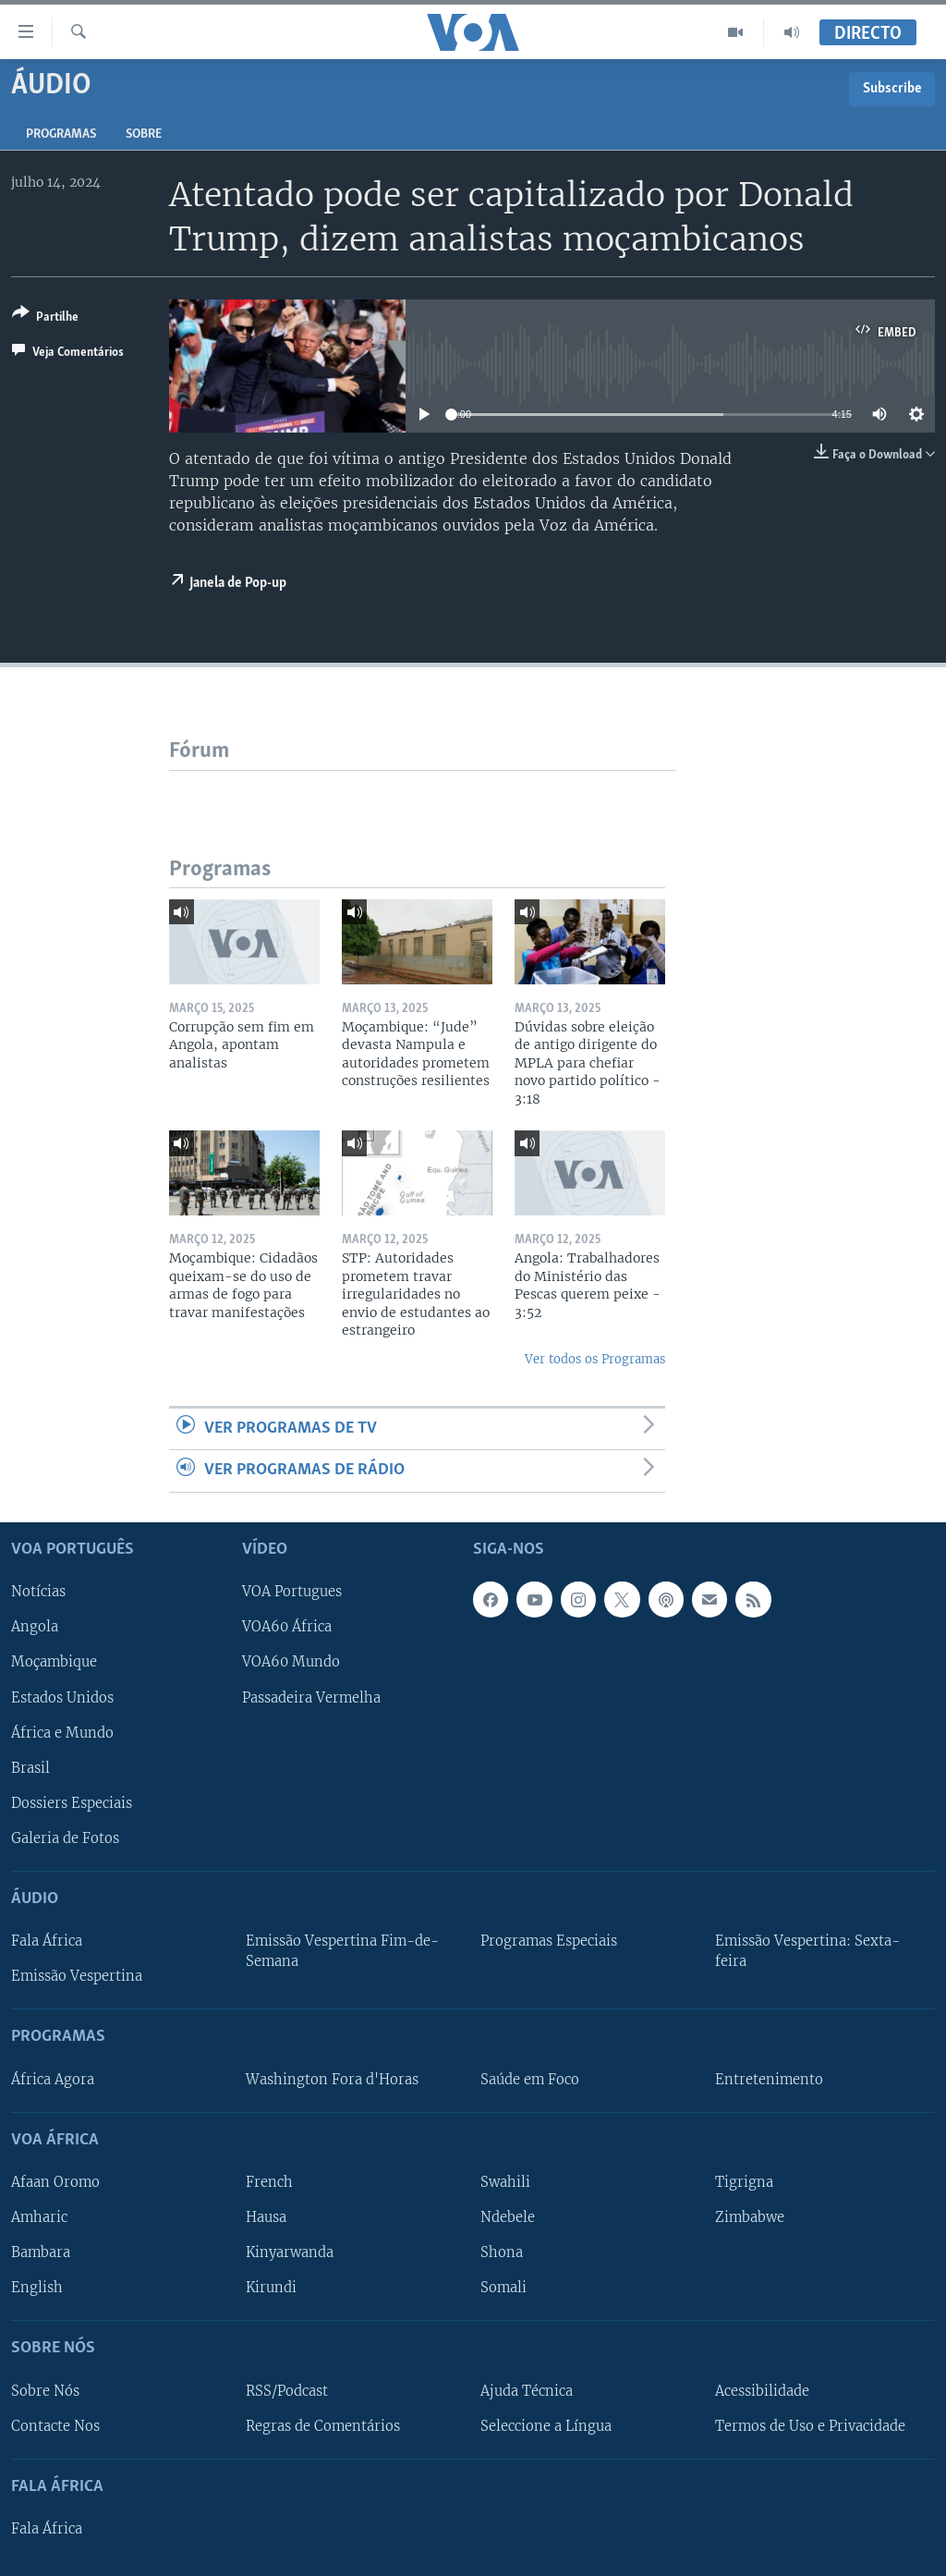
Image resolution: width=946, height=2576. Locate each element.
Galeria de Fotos (65, 1837)
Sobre (144, 134)
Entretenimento (769, 2078)
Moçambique (54, 1662)
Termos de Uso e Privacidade (810, 2425)
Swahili (505, 2182)
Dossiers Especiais (71, 1802)
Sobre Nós (45, 2390)
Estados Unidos (62, 1697)
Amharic (39, 2217)
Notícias (38, 1591)
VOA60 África (287, 1626)
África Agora (52, 2078)
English (37, 2287)
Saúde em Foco (529, 2078)
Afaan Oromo (55, 2182)
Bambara (40, 2252)
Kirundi (271, 2287)
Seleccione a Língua (546, 2425)
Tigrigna (744, 2182)
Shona (501, 2252)
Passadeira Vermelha (311, 1697)
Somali (503, 2287)
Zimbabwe (749, 2217)
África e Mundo (62, 1732)
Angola (34, 1626)
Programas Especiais (548, 1941)
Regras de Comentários (323, 2425)
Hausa (266, 2217)
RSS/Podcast (287, 2390)
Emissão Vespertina (76, 1976)
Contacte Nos (55, 2425)
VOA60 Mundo (291, 1662)
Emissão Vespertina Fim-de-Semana (342, 1951)
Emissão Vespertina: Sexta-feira (807, 1951)
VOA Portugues (292, 1591)
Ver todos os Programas (595, 1359)
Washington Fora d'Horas (332, 2078)
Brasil (30, 1767)
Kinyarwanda (290, 2252)
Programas (61, 134)
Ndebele (507, 2217)
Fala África (46, 1941)
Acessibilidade (762, 2390)
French (269, 2182)
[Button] (45, 318)
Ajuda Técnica (526, 2390)
